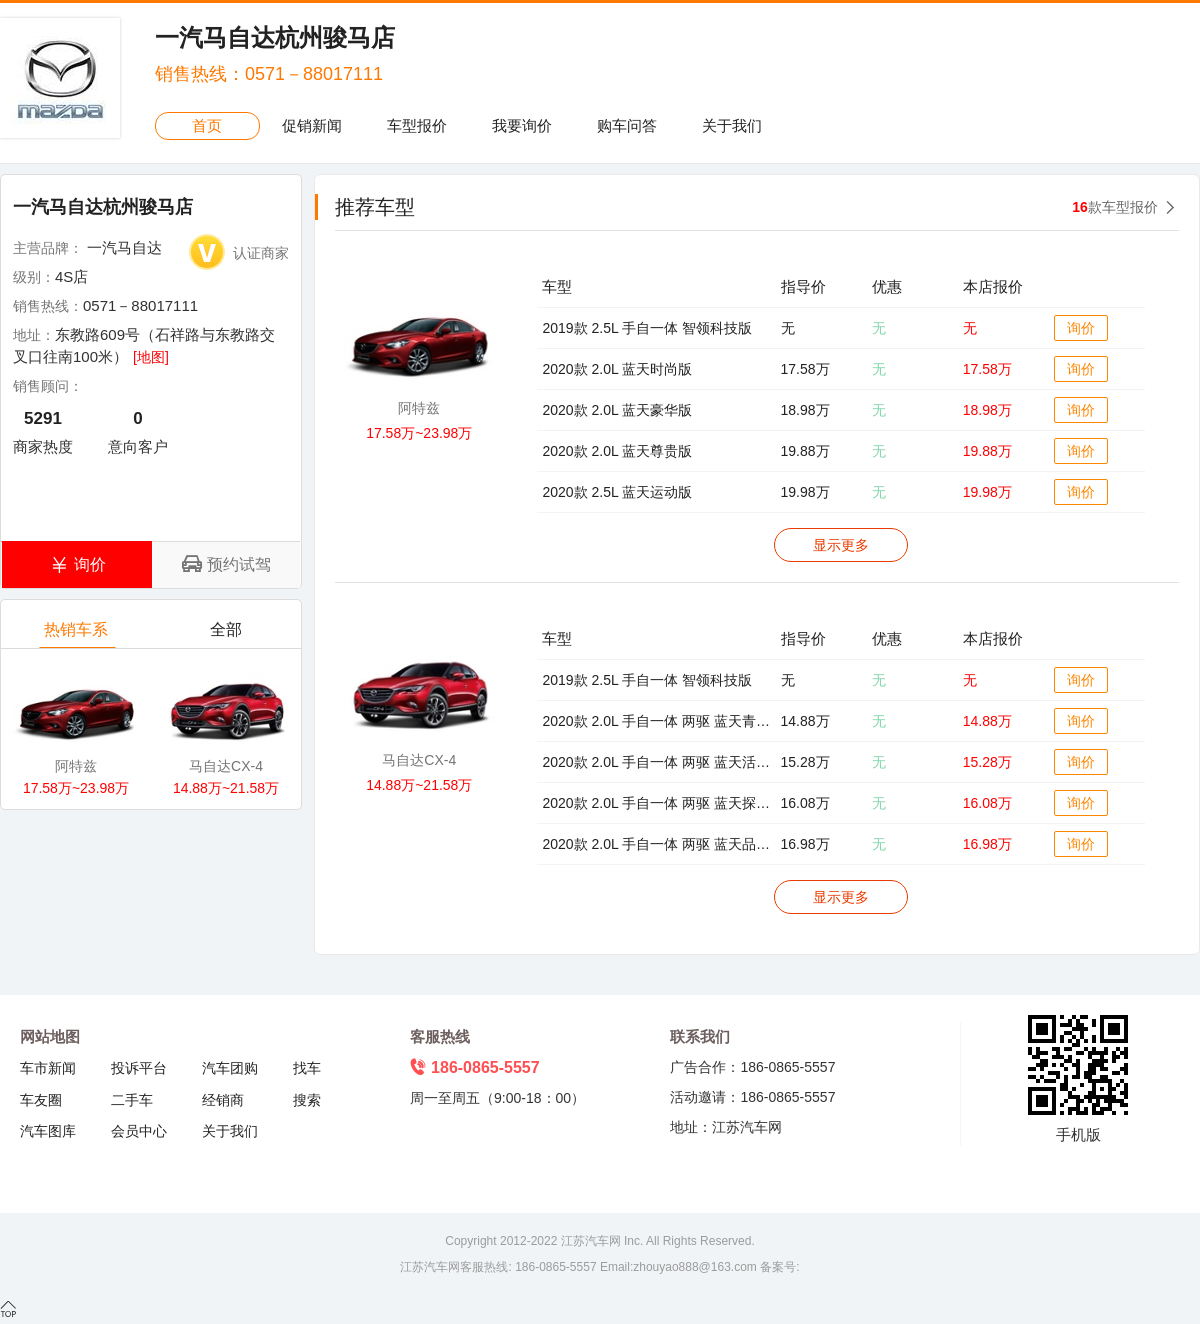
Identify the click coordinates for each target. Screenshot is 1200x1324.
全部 (227, 634)
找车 (307, 1068)
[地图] (151, 357)
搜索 (307, 1100)
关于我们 (732, 125)
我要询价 (522, 125)
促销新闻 (312, 125)
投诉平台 (139, 1068)
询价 (1081, 328)
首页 (207, 125)
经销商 (223, 1100)
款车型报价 (1115, 207)
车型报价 (417, 125)
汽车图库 (48, 1131)
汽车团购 (230, 1068)
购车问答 (627, 125)
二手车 (132, 1100)
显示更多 (841, 545)
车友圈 (41, 1100)
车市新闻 (48, 1068)
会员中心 (139, 1131)
